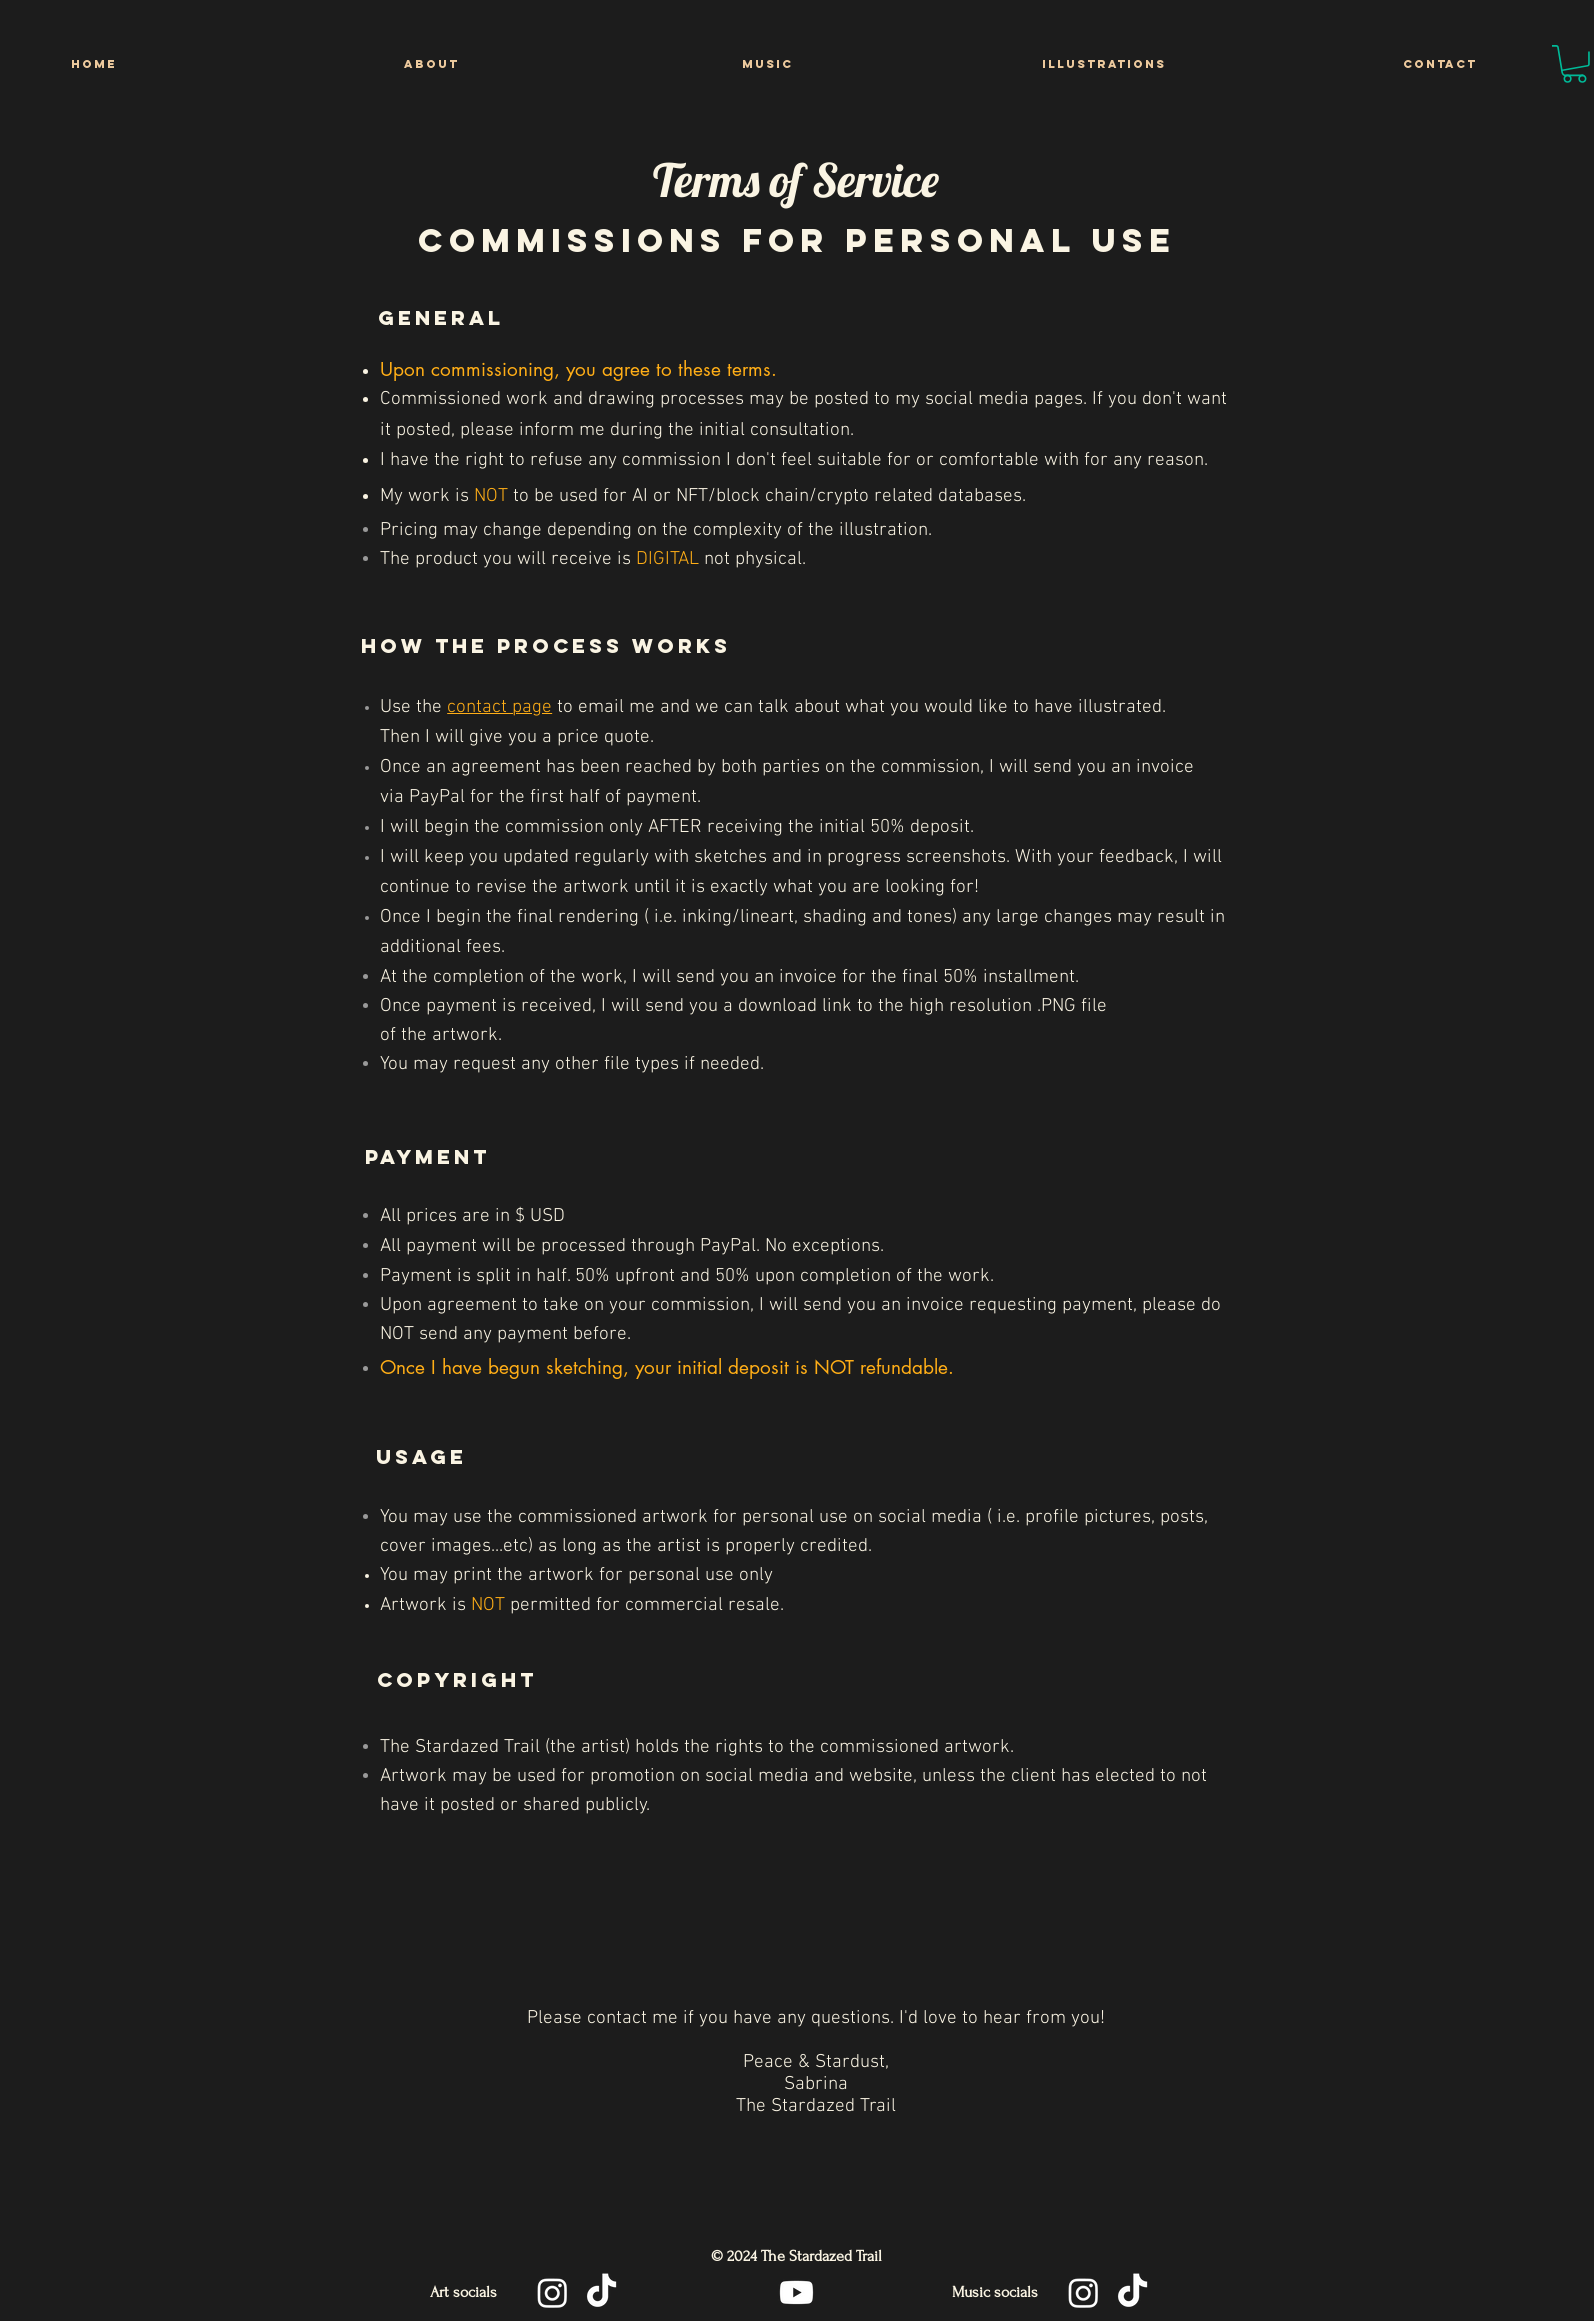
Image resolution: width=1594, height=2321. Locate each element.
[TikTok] (601, 2292)
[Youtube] (796, 2292)
